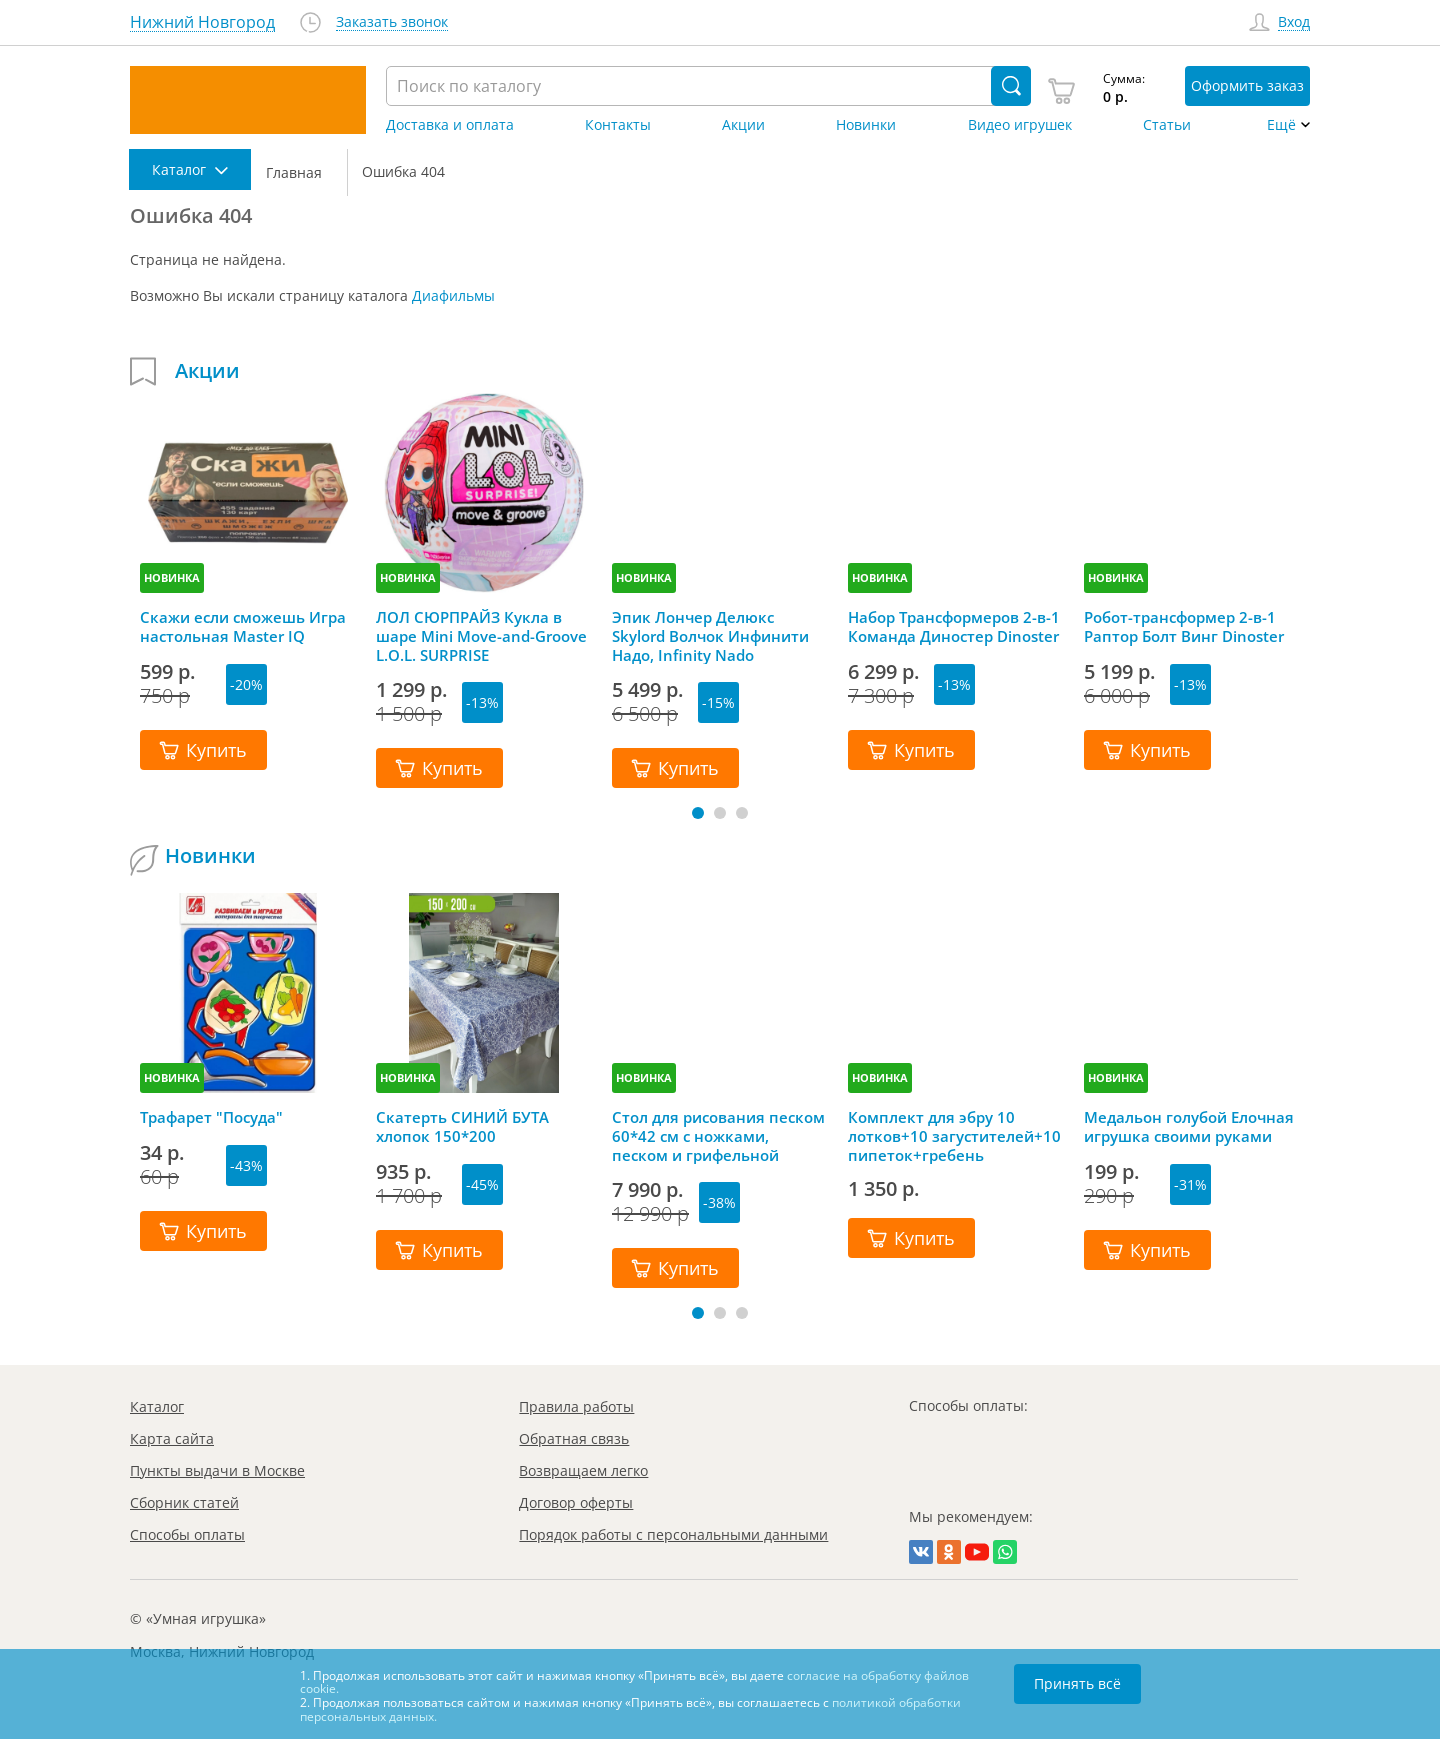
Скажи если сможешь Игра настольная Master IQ (243, 627)
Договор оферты (576, 1502)
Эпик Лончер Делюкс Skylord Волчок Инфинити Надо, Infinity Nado (710, 636)
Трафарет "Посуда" (211, 1117)
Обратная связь (574, 1438)
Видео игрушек (1020, 125)
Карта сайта (172, 1438)
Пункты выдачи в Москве (217, 1470)
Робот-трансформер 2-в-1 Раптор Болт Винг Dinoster (1184, 627)
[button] (698, 813)
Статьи (1167, 125)
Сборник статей (184, 1502)
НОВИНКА (172, 577)
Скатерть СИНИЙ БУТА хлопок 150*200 (462, 1127)
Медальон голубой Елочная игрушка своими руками (1189, 1127)
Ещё (1281, 125)
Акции (743, 125)
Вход (1294, 22)
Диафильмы (453, 295)
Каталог (157, 1406)
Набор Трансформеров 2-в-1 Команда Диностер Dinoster (954, 627)
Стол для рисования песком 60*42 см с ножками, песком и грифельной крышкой (718, 1136)
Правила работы (576, 1406)
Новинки (866, 125)
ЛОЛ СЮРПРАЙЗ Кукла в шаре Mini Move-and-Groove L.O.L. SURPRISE (481, 636)
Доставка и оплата (450, 125)
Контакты (618, 125)
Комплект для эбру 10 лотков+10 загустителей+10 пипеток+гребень (954, 1136)
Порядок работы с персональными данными (673, 1534)
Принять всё (1077, 1683)
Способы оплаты (187, 1534)
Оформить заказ (1247, 85)
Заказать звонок (392, 22)
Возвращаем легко (583, 1470)
